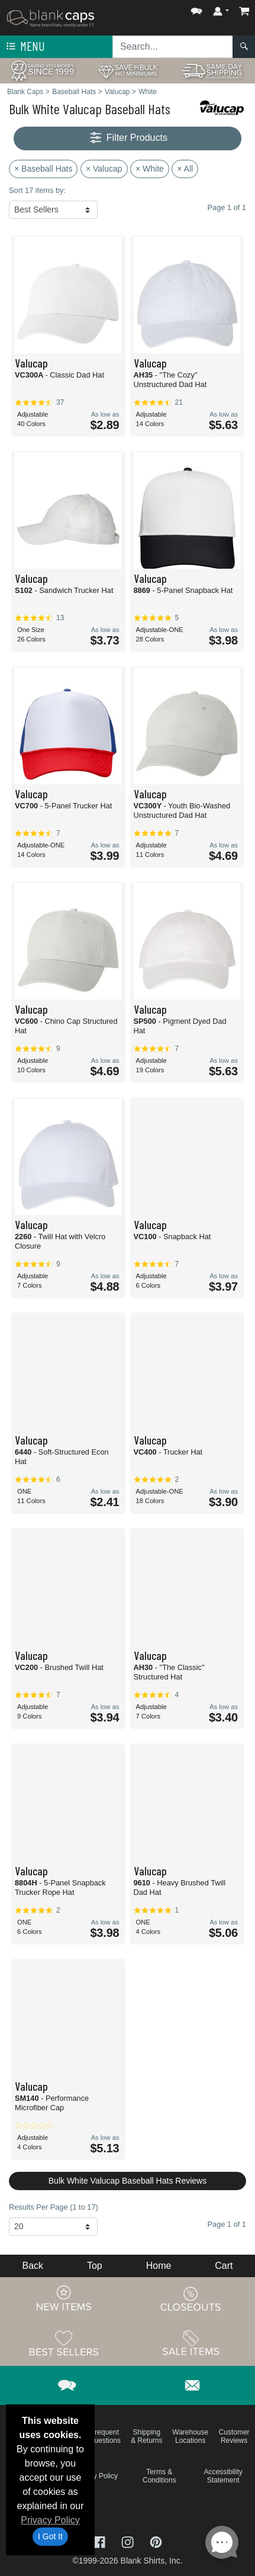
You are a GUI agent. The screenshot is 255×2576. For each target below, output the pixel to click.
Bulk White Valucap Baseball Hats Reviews (127, 2180)
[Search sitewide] (172, 47)
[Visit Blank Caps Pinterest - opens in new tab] (156, 2541)
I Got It (50, 2536)
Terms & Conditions (159, 2476)
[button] (196, 8)
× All (185, 168)
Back (32, 2266)
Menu (24, 46)
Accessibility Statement (223, 2476)
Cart (224, 2266)
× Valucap (104, 168)
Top (94, 2266)
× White (149, 168)
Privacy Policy (50, 2520)
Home (159, 2266)
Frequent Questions (105, 2436)
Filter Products (127, 138)
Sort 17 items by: (37, 190)
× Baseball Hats (43, 168)
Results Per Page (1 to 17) (53, 2207)
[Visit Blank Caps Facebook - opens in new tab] (100, 2541)
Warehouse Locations (190, 2436)
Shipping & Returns (146, 2436)
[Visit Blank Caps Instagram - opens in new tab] (129, 2541)
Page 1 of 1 (227, 2224)
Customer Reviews (234, 2436)
